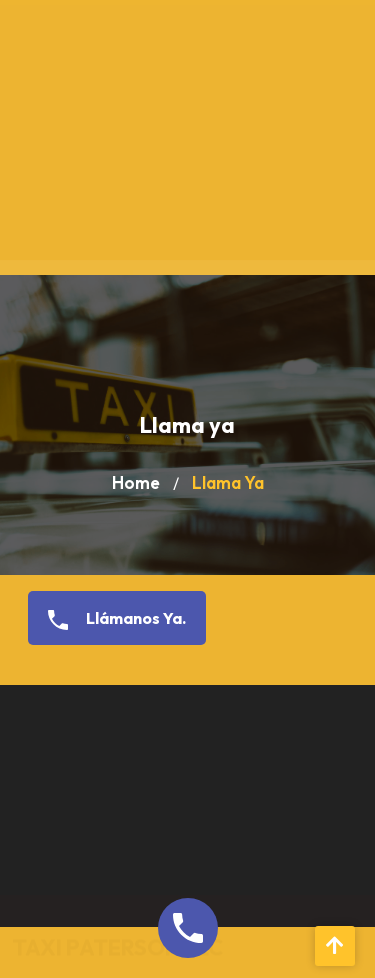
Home (136, 482)
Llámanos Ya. (109, 619)
